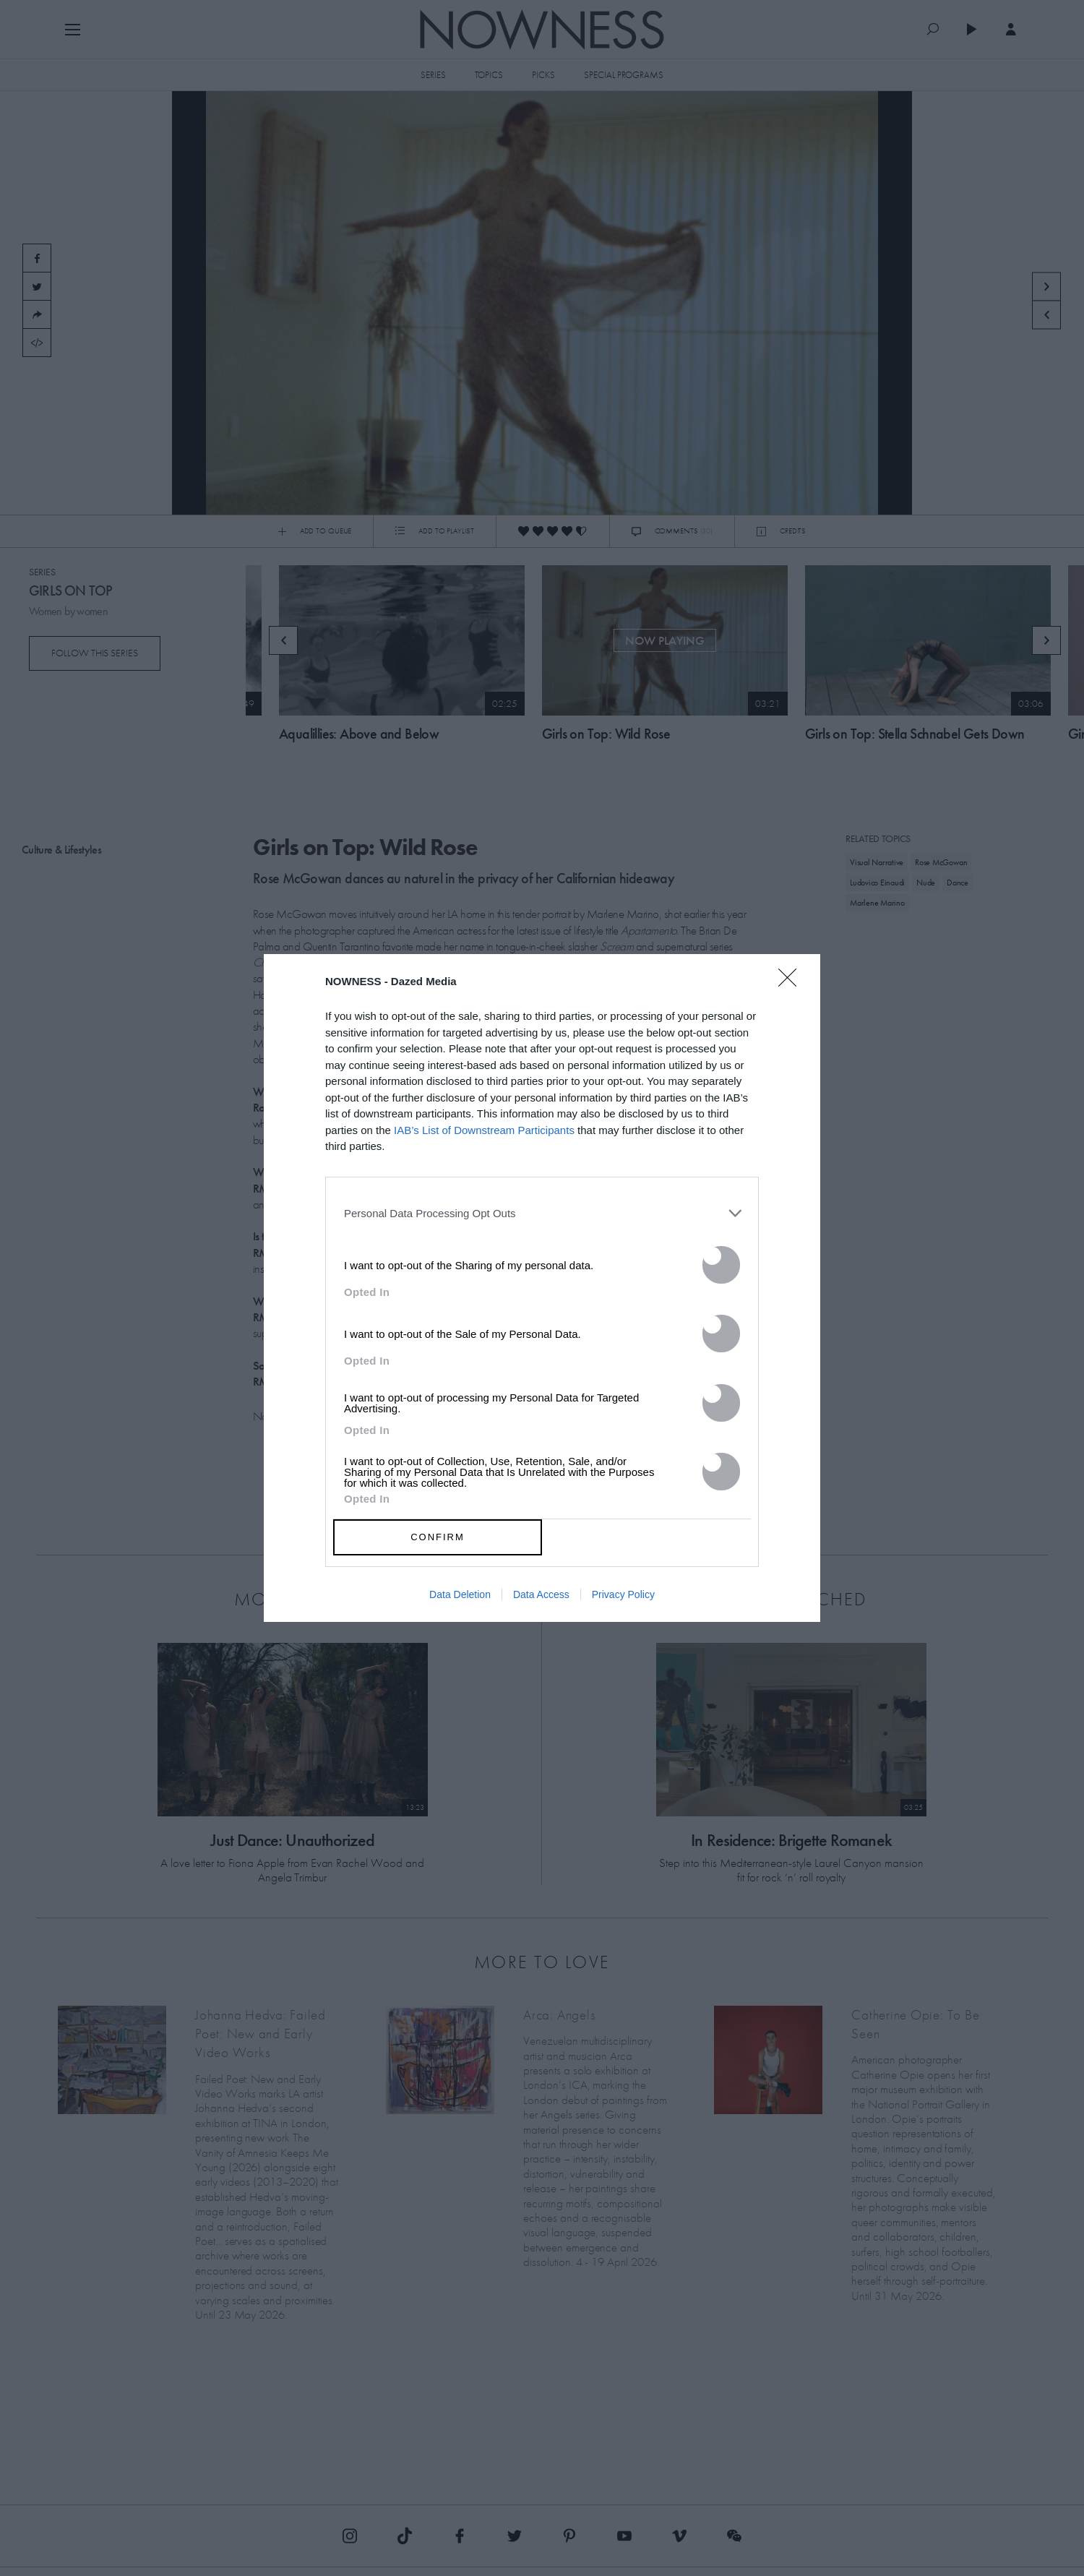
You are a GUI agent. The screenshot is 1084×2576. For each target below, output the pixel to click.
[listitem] (542, 1213)
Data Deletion (460, 1594)
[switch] (721, 1265)
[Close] (792, 987)
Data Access (541, 1594)
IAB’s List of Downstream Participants (484, 1130)
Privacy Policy (623, 1594)
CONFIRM (437, 1537)
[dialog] (542, 1288)
